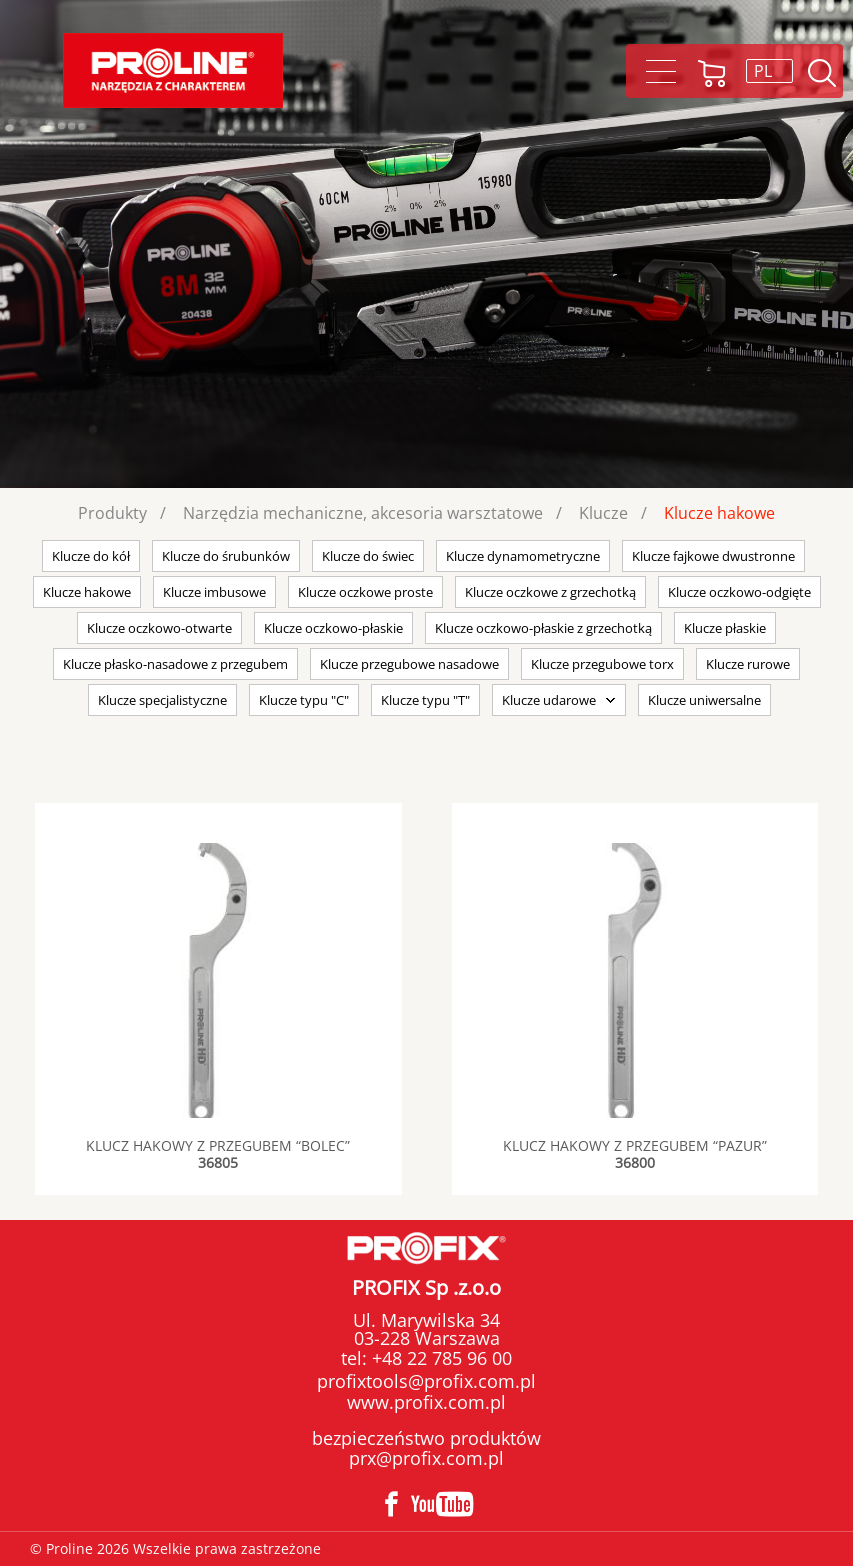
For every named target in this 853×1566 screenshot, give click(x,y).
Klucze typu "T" (425, 700)
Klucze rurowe (748, 664)
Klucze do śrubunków (226, 556)
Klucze (603, 513)
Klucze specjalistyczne (162, 700)
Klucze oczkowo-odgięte (739, 592)
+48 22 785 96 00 (439, 1358)
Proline (173, 70)
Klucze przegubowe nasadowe (409, 664)
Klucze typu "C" (304, 700)
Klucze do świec (368, 556)
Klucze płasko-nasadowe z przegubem (175, 664)
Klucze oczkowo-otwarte (159, 628)
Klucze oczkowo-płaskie (333, 628)
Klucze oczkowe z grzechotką (550, 592)
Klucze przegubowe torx (602, 664)
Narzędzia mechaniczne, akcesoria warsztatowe (363, 513)
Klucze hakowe (719, 513)
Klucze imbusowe (214, 592)
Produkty (112, 513)
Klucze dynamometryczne (523, 556)
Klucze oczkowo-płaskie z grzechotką (543, 628)
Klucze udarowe (549, 700)
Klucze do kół (91, 556)
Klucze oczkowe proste (365, 592)
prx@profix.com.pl (426, 1458)
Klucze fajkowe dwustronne (713, 556)
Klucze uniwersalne (704, 700)
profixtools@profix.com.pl (426, 1381)
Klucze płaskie (725, 628)
